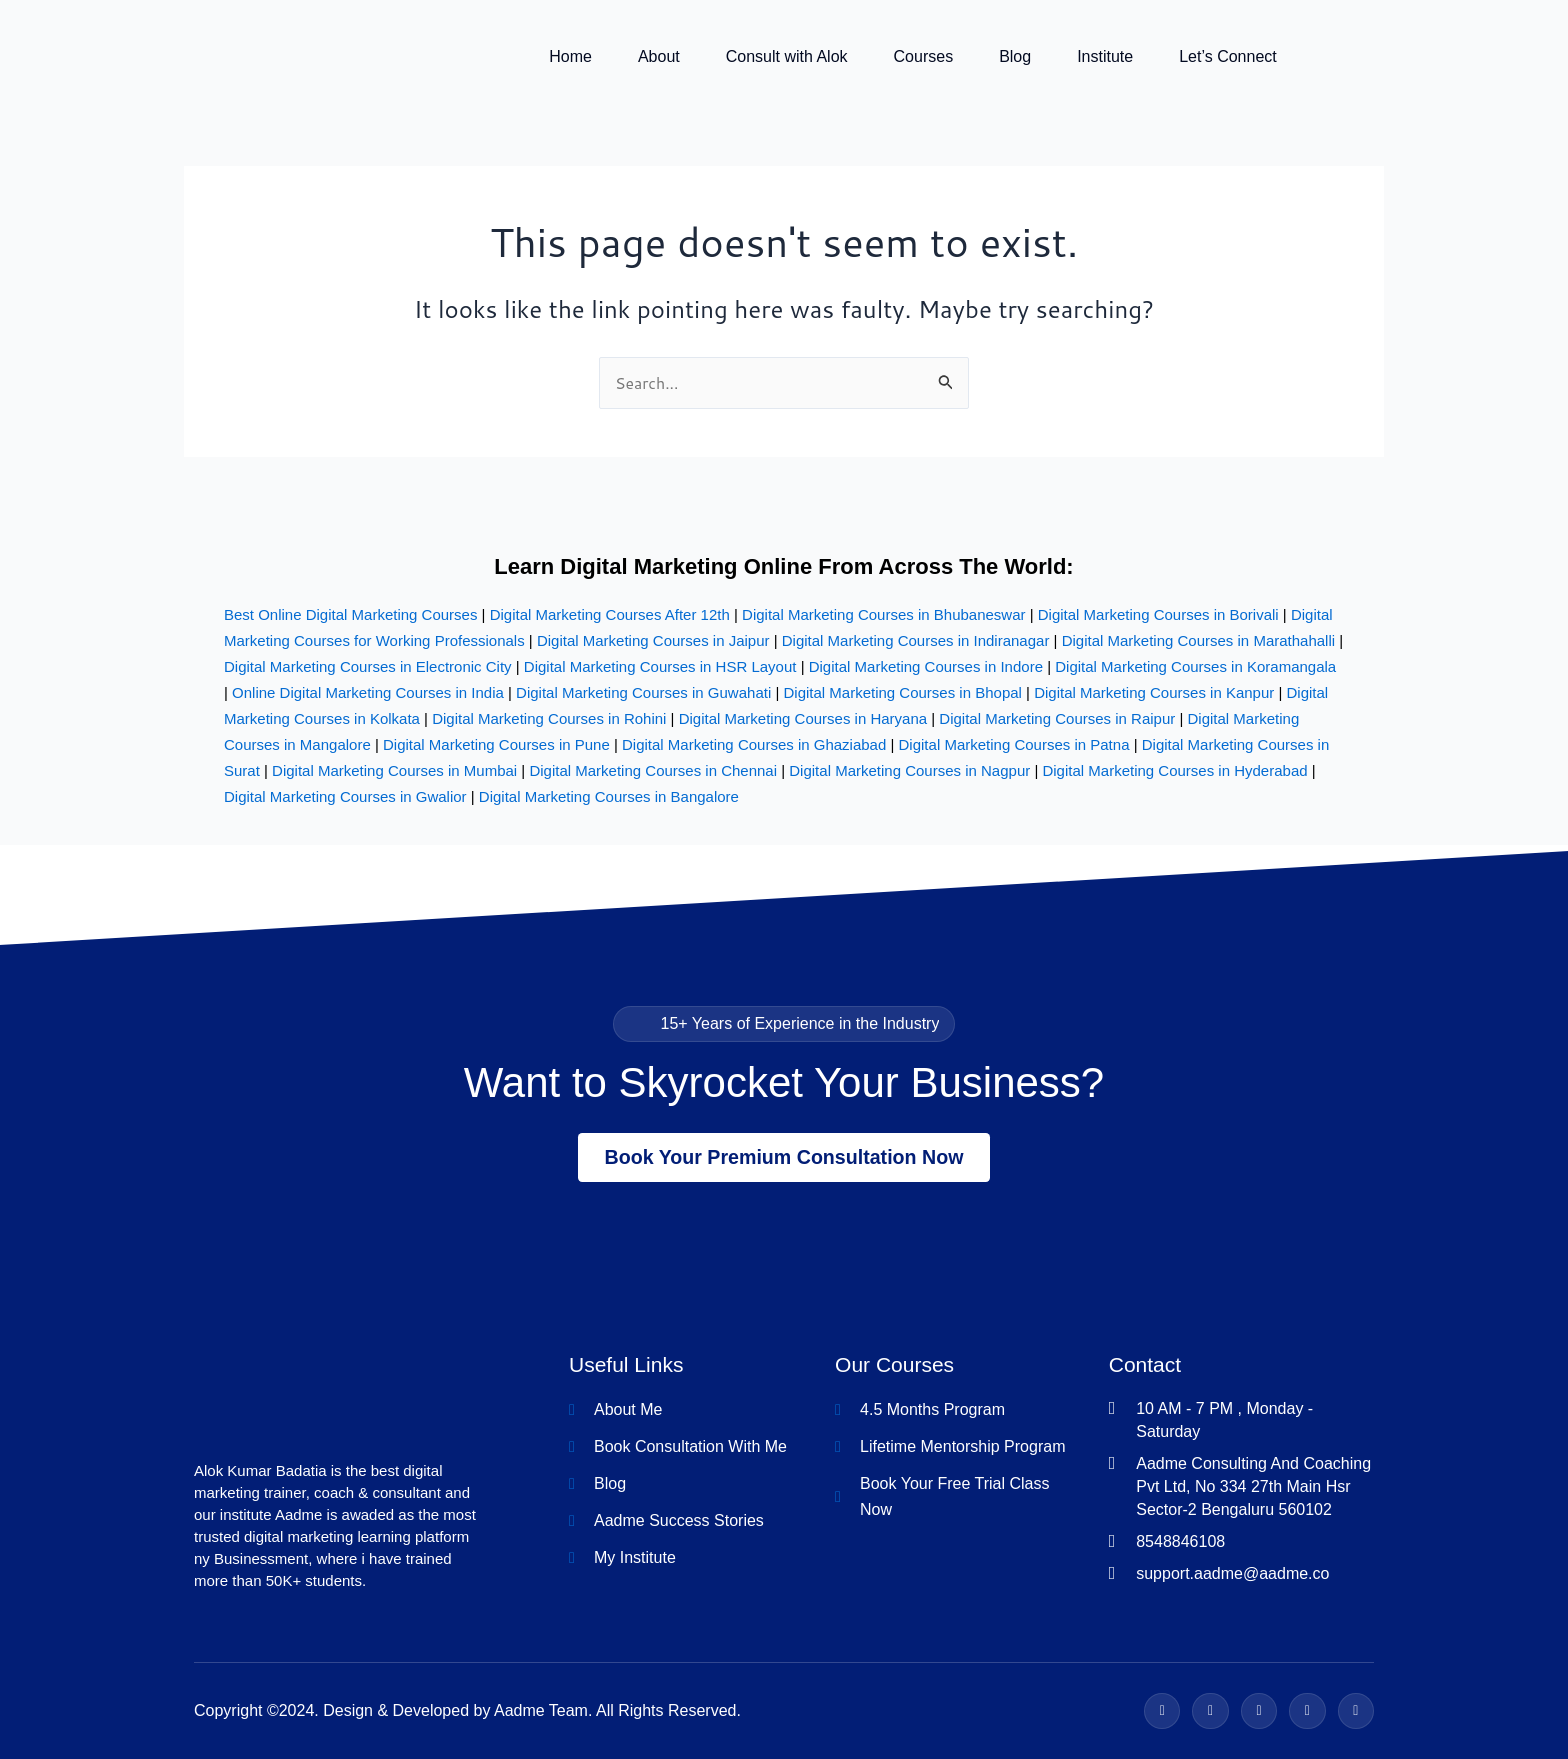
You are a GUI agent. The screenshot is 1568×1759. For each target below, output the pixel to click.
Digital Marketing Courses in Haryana (803, 716)
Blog (1015, 57)
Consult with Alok (787, 57)
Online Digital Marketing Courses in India (368, 690)
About (659, 57)
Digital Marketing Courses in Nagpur (909, 768)
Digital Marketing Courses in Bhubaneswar (883, 612)
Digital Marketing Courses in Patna (1014, 742)
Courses (924, 57)
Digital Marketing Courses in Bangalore (609, 794)
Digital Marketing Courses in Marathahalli (1198, 638)
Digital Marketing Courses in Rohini (549, 716)
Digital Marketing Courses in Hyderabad (1174, 768)
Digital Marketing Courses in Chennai (653, 768)
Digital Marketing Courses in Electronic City (368, 664)
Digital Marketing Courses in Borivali (1158, 612)
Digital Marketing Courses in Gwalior (345, 794)
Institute (1105, 57)
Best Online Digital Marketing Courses (350, 612)
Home (570, 57)
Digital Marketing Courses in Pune (496, 742)
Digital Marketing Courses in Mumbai (394, 768)
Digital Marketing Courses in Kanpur (1154, 690)
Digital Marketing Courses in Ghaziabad (754, 742)
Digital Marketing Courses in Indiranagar (916, 638)
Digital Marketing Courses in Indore (926, 664)
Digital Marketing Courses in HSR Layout (660, 664)
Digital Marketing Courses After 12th (610, 612)
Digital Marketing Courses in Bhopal (902, 690)
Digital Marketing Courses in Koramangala (1195, 664)
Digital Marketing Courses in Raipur (1057, 716)
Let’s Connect (1228, 57)
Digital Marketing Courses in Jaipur (653, 638)
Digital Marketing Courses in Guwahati (643, 690)
